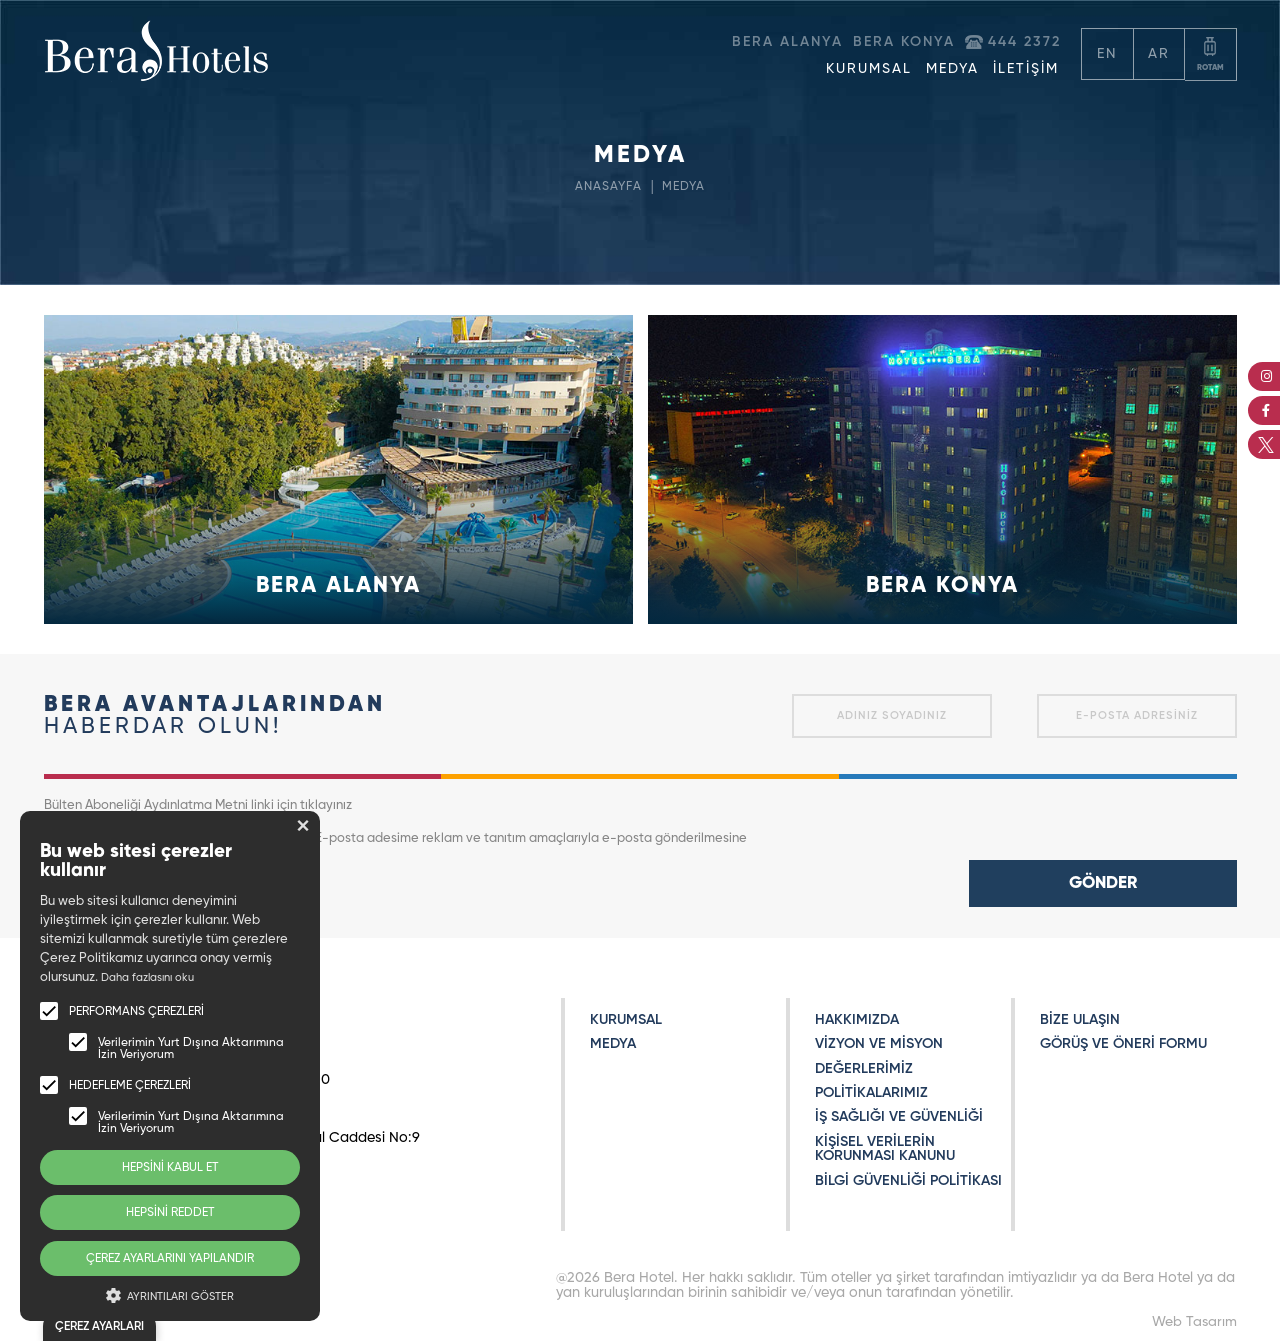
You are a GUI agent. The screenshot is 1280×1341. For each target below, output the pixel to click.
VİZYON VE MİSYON (879, 1044)
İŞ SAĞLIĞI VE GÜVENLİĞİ (899, 1117)
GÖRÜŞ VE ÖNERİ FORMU (1123, 1044)
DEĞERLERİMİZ (864, 1069)
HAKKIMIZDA (857, 1020)
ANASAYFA (607, 186)
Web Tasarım (1194, 1322)
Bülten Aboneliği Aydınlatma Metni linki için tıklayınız (198, 805)
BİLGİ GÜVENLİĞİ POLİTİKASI (908, 1181)
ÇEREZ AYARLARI (99, 1327)
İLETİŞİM (1026, 69)
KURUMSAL (869, 69)
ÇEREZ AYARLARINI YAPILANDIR (170, 1259)
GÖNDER (1103, 883)
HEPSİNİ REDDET (170, 1213)
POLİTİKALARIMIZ (871, 1093)
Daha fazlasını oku (147, 977)
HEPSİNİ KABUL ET (170, 1168)
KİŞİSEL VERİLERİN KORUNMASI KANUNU (885, 1149)
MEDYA (952, 69)
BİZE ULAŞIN (1080, 1020)
